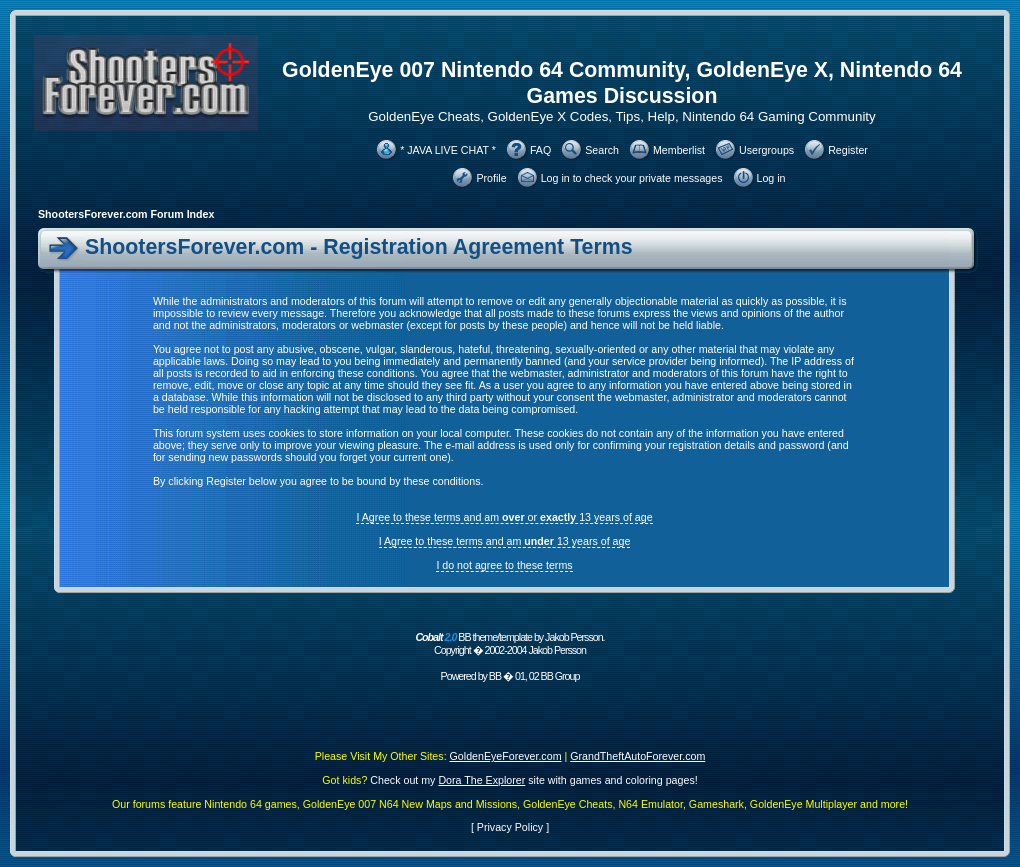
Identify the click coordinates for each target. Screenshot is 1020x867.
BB (495, 676)
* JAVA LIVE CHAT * (448, 150)
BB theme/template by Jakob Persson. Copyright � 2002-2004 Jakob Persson (509, 643)
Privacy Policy (510, 827)
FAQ (540, 150)
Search (602, 150)
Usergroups (766, 150)
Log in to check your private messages (632, 178)
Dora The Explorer (481, 780)
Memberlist (679, 150)
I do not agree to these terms (504, 565)
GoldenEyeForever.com (506, 756)
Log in (771, 178)
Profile (491, 178)
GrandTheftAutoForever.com (637, 756)
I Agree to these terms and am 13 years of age (505, 541)
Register (848, 150)
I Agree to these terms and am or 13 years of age (504, 517)
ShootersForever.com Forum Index (126, 214)
